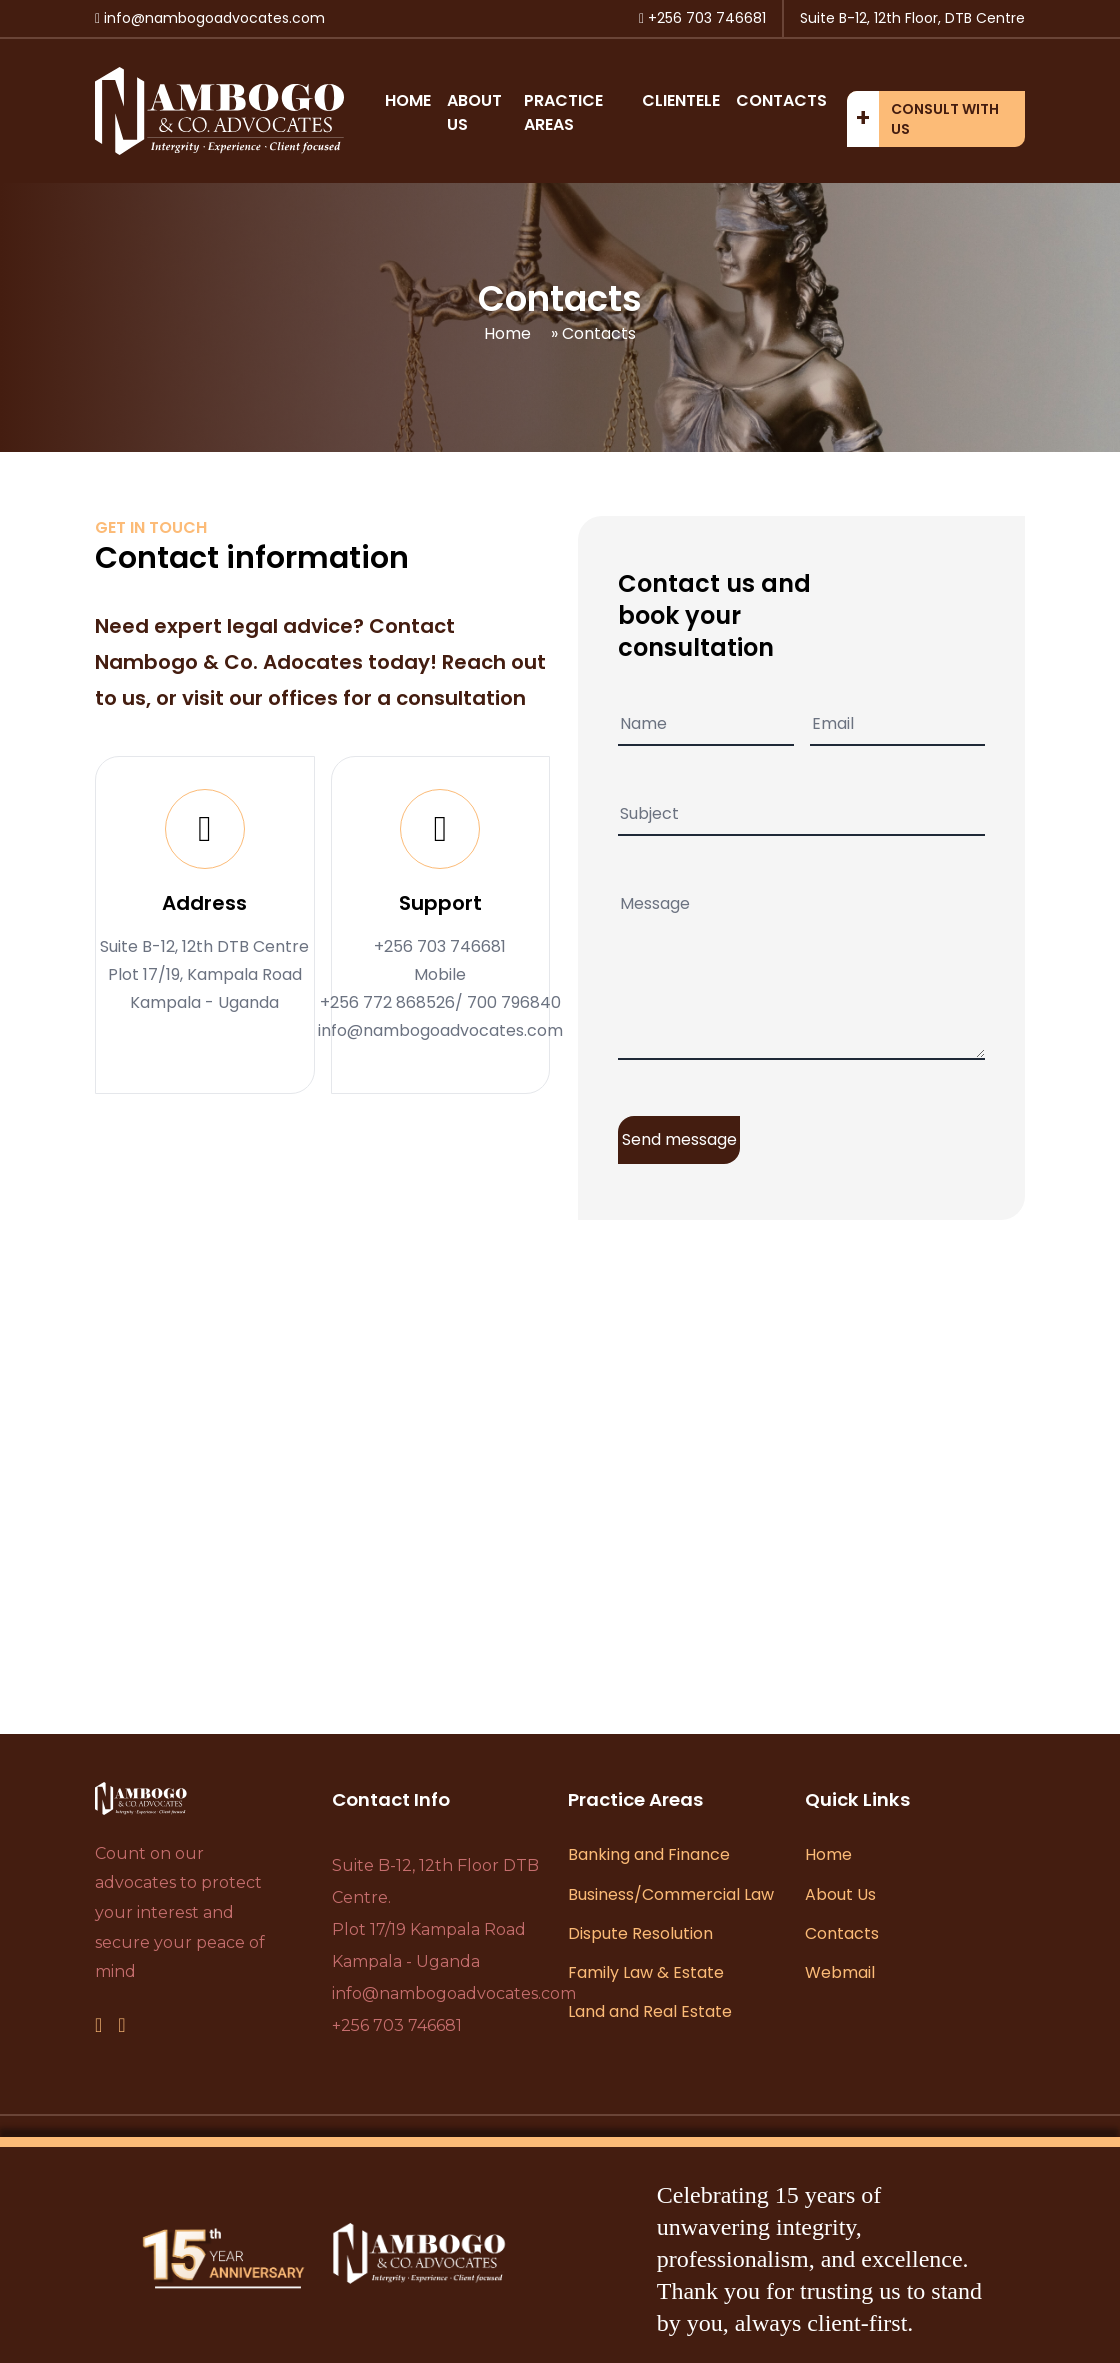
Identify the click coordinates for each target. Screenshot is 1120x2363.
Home (408, 100)
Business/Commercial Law (671, 1894)
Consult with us (945, 119)
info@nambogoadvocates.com (454, 1993)
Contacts (781, 100)
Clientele (681, 100)
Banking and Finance (649, 1854)
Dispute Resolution (640, 1933)
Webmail (840, 1972)
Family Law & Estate (646, 1972)
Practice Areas (563, 112)
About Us (840, 1894)
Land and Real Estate (650, 2011)
